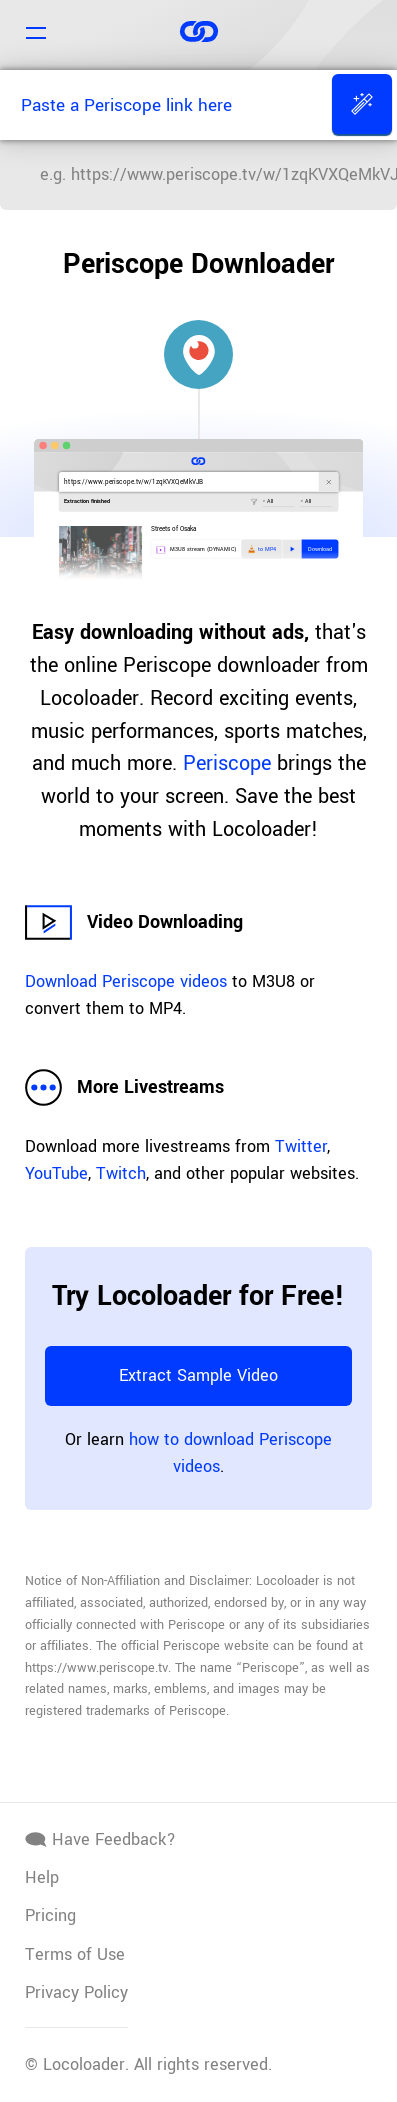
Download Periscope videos (126, 981)
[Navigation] (35, 35)
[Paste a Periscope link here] (163, 105)
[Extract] (362, 104)
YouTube (56, 1173)
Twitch (121, 1173)
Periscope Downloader (198, 264)
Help (42, 1877)
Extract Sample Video (198, 1375)
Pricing (50, 1915)
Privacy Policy (76, 1992)
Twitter (301, 1146)
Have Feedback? (100, 1839)
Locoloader (84, 2064)
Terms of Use (75, 1954)
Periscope (227, 763)
